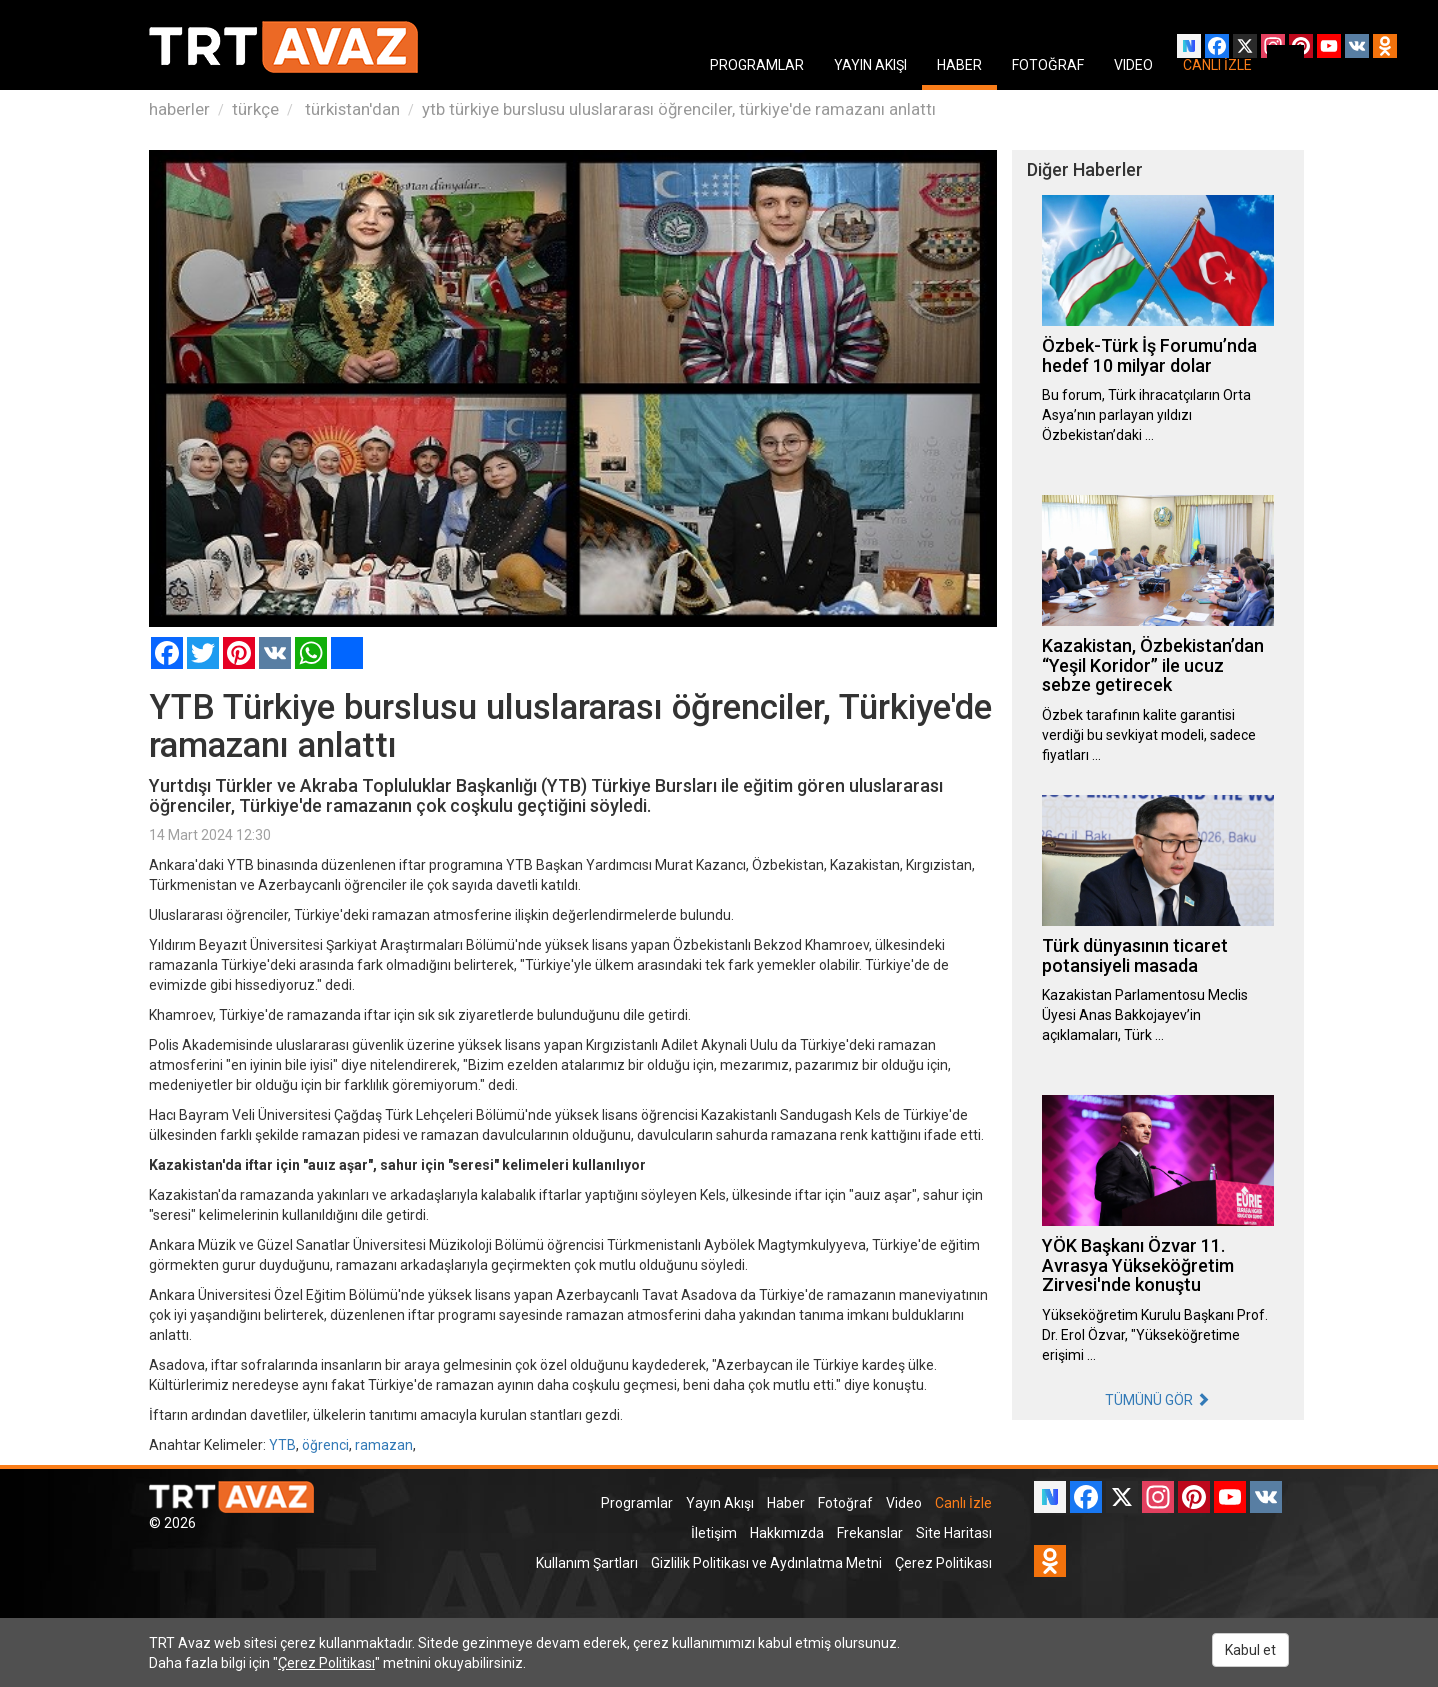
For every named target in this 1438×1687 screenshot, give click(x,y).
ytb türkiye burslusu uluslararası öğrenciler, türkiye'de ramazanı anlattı (679, 109)
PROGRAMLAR (757, 65)
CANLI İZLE (1217, 65)
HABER (959, 65)
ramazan (384, 1445)
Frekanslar (870, 1533)
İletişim (714, 1533)
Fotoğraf (845, 1503)
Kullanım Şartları (587, 1563)
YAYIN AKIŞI (870, 65)
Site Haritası (954, 1533)
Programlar (637, 1503)
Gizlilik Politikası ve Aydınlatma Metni (766, 1563)
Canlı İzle (963, 1503)
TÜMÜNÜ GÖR (1157, 1400)
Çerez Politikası (943, 1563)
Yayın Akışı (720, 1503)
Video (904, 1503)
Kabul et (1250, 1650)
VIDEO (1133, 65)
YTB (282, 1445)
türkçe (255, 109)
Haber (786, 1503)
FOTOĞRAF (1048, 65)
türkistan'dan (350, 109)
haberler (179, 109)
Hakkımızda (787, 1533)
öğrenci (325, 1445)
